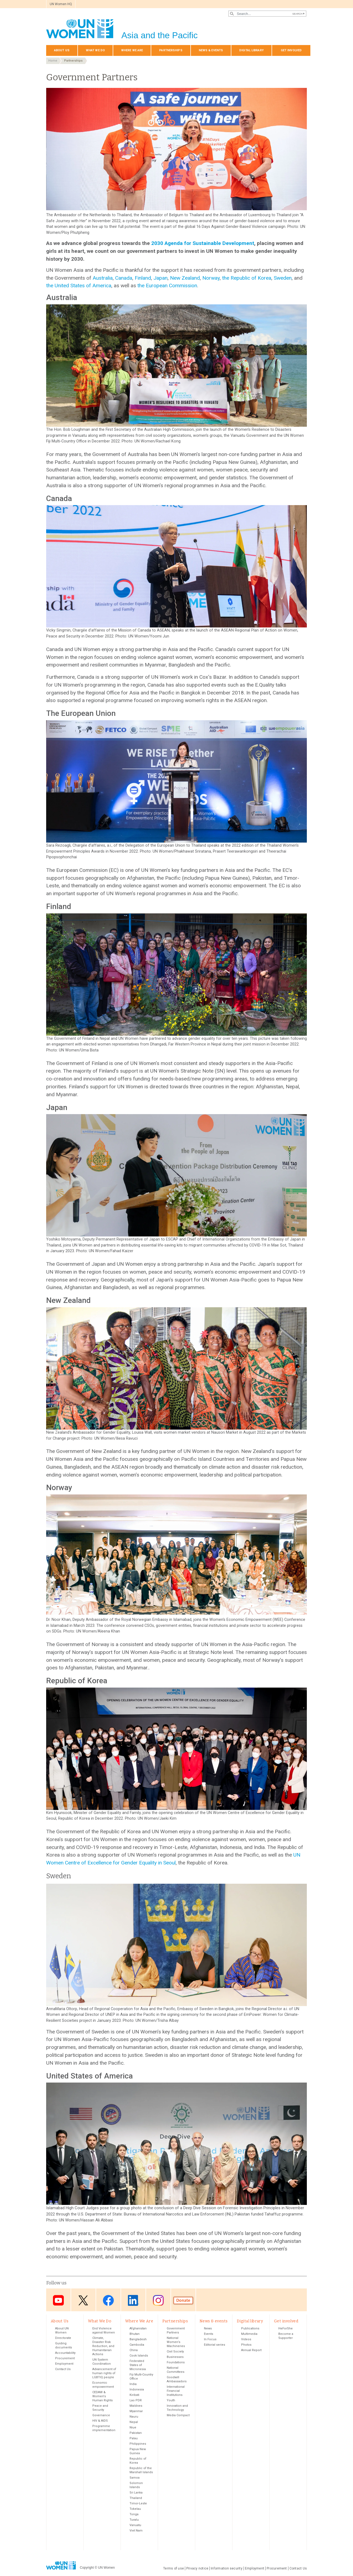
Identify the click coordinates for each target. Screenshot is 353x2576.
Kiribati (134, 2395)
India (133, 2384)
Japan (160, 278)
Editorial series (214, 2345)
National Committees (175, 2370)
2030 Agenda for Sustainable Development (202, 243)
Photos (246, 2345)
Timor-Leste (138, 2503)
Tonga (134, 2514)
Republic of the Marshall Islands (141, 2470)
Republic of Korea (138, 2461)
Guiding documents (63, 2345)
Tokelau (135, 2509)
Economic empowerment (103, 2385)
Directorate (63, 2338)
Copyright (87, 2567)
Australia (103, 278)
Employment (64, 2363)
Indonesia (137, 2389)
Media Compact (178, 2415)
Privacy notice (197, 2568)
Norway (211, 278)
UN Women (106, 2567)
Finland (143, 278)
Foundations (176, 2362)
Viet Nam (136, 2530)
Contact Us (63, 2369)
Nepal (134, 2422)
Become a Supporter (285, 2336)
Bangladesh (138, 2339)
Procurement (65, 2358)
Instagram (158, 2300)
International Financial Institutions (176, 2391)
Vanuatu (135, 2525)
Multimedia (249, 2334)
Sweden (283, 278)
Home (52, 60)
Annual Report (251, 2350)
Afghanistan (138, 2328)
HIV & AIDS (100, 2420)
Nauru (134, 2416)
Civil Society (175, 2351)
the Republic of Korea (246, 278)
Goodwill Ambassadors (177, 2379)
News (208, 2328)
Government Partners (176, 2330)
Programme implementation (103, 2428)
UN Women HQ (61, 4)
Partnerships (170, 50)
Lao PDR (136, 2400)
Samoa (135, 2477)
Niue (133, 2427)
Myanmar (136, 2411)
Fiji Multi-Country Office (141, 2376)
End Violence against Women (103, 2330)
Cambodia (137, 2345)
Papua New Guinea (138, 2451)
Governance (101, 2415)
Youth (171, 2400)
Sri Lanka (136, 2492)
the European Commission (167, 285)
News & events (211, 50)
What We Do (95, 50)
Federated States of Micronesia (138, 2365)
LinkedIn (133, 2300)
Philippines (138, 2444)
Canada (123, 278)
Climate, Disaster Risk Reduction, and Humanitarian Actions (103, 2346)
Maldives (136, 2406)
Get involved (291, 50)
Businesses (175, 2357)
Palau (134, 2438)
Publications (250, 2328)
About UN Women (62, 2330)
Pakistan (136, 2433)
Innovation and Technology (177, 2408)
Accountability (65, 2353)
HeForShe (285, 2328)
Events (208, 2334)
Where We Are (132, 50)
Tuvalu (134, 2519)
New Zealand (185, 278)
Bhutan (135, 2334)
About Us (62, 50)
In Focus (210, 2339)
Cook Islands (139, 2355)
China (134, 2350)
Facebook (108, 2300)
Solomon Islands (136, 2485)
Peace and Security (100, 2408)
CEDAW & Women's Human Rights (102, 2396)
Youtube (58, 2300)
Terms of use (173, 2568)
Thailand (136, 2498)
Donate (183, 2300)
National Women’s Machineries (176, 2342)
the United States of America (78, 285)
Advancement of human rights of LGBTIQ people (104, 2373)
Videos (246, 2339)
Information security (226, 2568)
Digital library (251, 50)
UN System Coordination (101, 2361)
